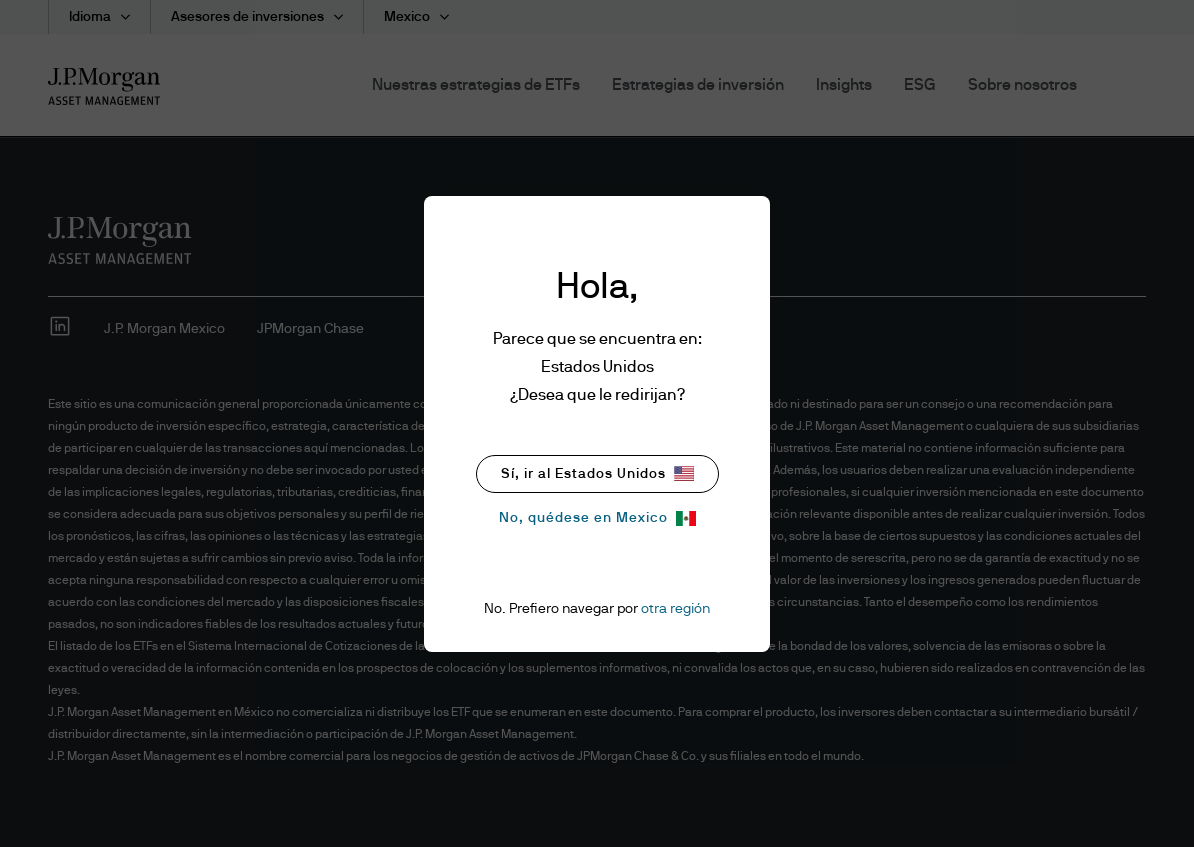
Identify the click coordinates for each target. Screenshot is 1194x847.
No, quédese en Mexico (597, 518)
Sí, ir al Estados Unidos (597, 473)
